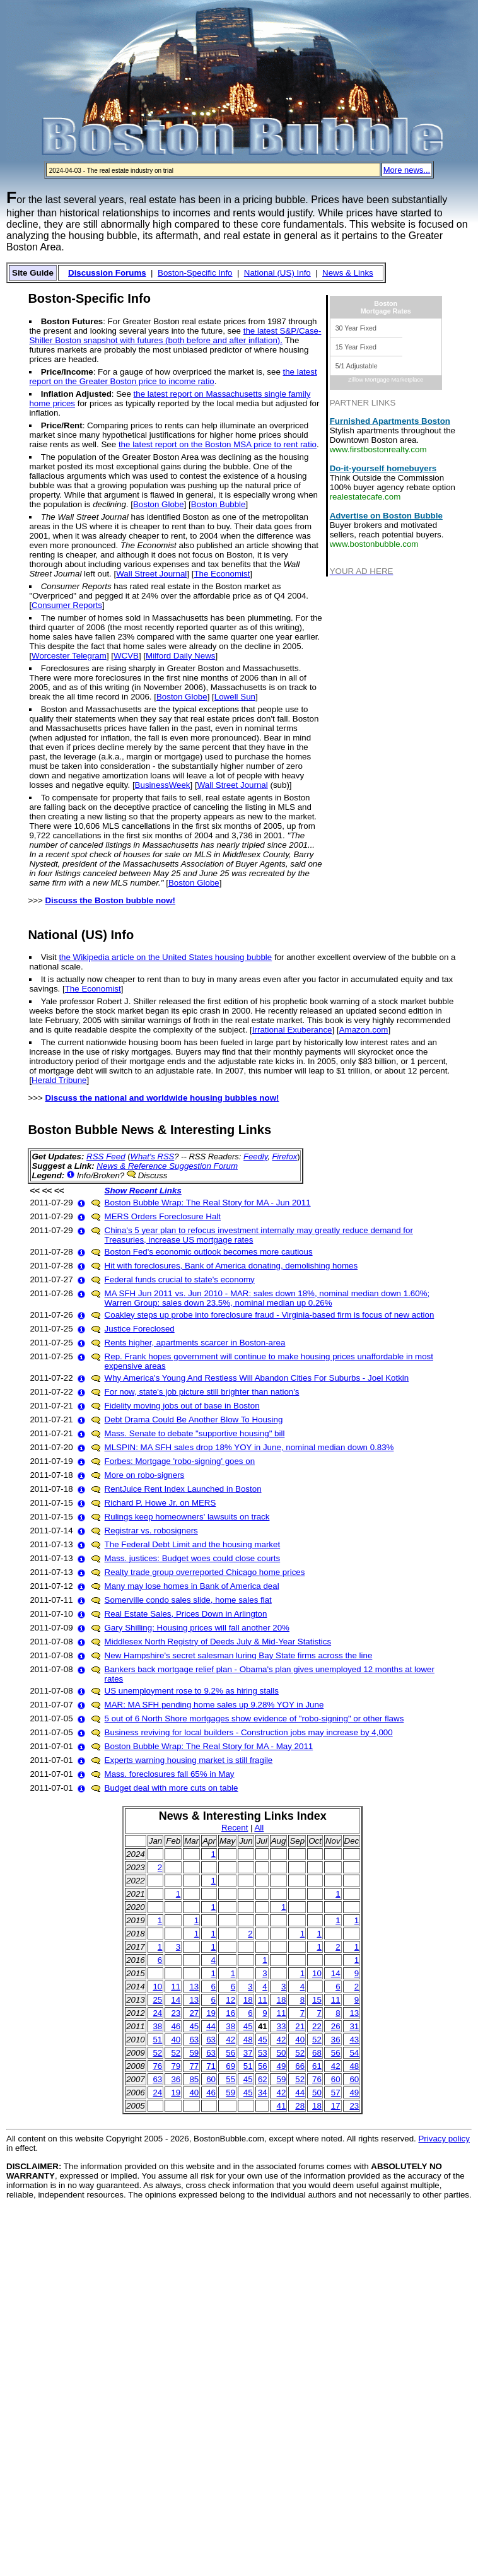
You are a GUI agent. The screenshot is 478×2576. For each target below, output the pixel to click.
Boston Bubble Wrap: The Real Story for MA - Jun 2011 (208, 1202)
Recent (234, 1827)
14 (336, 1973)
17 (336, 2106)
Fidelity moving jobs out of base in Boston (182, 1405)
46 (175, 2026)
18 (248, 2000)
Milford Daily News (180, 655)
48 (248, 2039)
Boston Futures (72, 321)
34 (262, 2092)
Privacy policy (443, 2138)
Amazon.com (363, 1029)
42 (230, 2039)
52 (317, 2039)
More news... (406, 170)
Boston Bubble (218, 504)
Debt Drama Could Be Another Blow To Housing (194, 1419)
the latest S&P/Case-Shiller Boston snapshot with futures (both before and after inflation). (175, 335)
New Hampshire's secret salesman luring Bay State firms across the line (239, 1655)
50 (281, 2053)
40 (175, 2039)
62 (262, 2079)
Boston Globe (158, 504)
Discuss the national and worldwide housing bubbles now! (162, 1098)
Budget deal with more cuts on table (171, 1788)
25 (157, 2000)
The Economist (222, 573)
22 (317, 2026)
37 (248, 2053)
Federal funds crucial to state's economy (180, 1279)
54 (354, 2053)
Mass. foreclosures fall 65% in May (170, 1774)
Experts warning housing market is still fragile (189, 1760)
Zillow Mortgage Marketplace (385, 380)
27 (194, 2013)
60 (211, 2079)
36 (336, 2039)
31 (354, 2026)
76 (157, 2066)
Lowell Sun (234, 696)
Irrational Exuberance (292, 1029)
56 (230, 2053)
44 (211, 2026)
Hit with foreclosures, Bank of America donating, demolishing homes (231, 1265)
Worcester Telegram (69, 655)
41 (281, 2106)
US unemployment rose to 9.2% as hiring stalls (192, 1690)
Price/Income (67, 372)
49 (281, 2066)
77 (194, 2066)
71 (211, 2066)
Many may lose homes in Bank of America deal (192, 1586)
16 (230, 2013)
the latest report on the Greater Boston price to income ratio (173, 376)
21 (300, 2026)
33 (281, 2026)
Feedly (255, 1156)
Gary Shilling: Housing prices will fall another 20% (197, 1627)
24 (157, 2013)
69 (230, 2066)
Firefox (284, 1156)
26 (336, 2026)
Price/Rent (62, 425)
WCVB (126, 655)
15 (317, 2000)
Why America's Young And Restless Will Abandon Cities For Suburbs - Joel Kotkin (257, 1378)
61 (317, 2066)
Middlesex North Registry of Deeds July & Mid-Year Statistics (218, 1641)
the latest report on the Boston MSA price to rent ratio (218, 444)
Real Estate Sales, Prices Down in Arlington (186, 1614)
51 (157, 2039)
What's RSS (153, 1156)
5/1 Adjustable (356, 366)
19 (211, 2013)
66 (300, 2066)
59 (194, 2053)
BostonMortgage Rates (386, 307)
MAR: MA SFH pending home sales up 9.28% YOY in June (214, 1704)
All (259, 1827)
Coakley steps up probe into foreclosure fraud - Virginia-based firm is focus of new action (269, 1315)
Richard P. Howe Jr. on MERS (160, 1503)
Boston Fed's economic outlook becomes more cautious (209, 1251)
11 (175, 1986)
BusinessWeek (162, 785)
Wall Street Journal (151, 573)
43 (354, 2039)
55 (230, 2079)
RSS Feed (105, 1156)
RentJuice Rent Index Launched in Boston (183, 1489)
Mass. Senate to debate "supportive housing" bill (195, 1433)
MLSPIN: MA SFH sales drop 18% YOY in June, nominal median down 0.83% (249, 1447)
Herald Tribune (59, 1080)
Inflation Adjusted (76, 394)
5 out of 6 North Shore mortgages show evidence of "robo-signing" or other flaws (254, 1718)
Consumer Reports (67, 605)
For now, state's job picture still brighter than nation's (202, 1391)
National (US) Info (277, 273)
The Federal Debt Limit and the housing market (193, 1544)
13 (194, 1986)
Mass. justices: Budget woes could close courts (193, 1558)
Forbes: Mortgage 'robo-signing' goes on (180, 1461)
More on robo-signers (145, 1475)
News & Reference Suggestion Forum (167, 1166)
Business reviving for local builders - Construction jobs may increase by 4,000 (249, 1732)
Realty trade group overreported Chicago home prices (205, 1572)
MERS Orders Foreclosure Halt (163, 1216)
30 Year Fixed (355, 328)
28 (300, 2106)
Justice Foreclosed (140, 1328)
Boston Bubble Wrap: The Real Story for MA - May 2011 (209, 1746)
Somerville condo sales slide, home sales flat (188, 1600)
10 (317, 1973)
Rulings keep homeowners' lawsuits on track (187, 1516)
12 (230, 2000)
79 (175, 2066)
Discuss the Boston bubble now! (110, 900)
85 (194, 2079)
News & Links (347, 273)
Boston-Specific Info (195, 273)
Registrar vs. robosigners (151, 1530)
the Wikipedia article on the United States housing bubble (165, 957)
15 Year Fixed (355, 347)
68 (317, 2053)
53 (262, 2053)
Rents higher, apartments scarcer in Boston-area (195, 1342)
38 (157, 2026)
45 (194, 2026)
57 (336, 2092)
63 (194, 2039)
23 (175, 2013)
